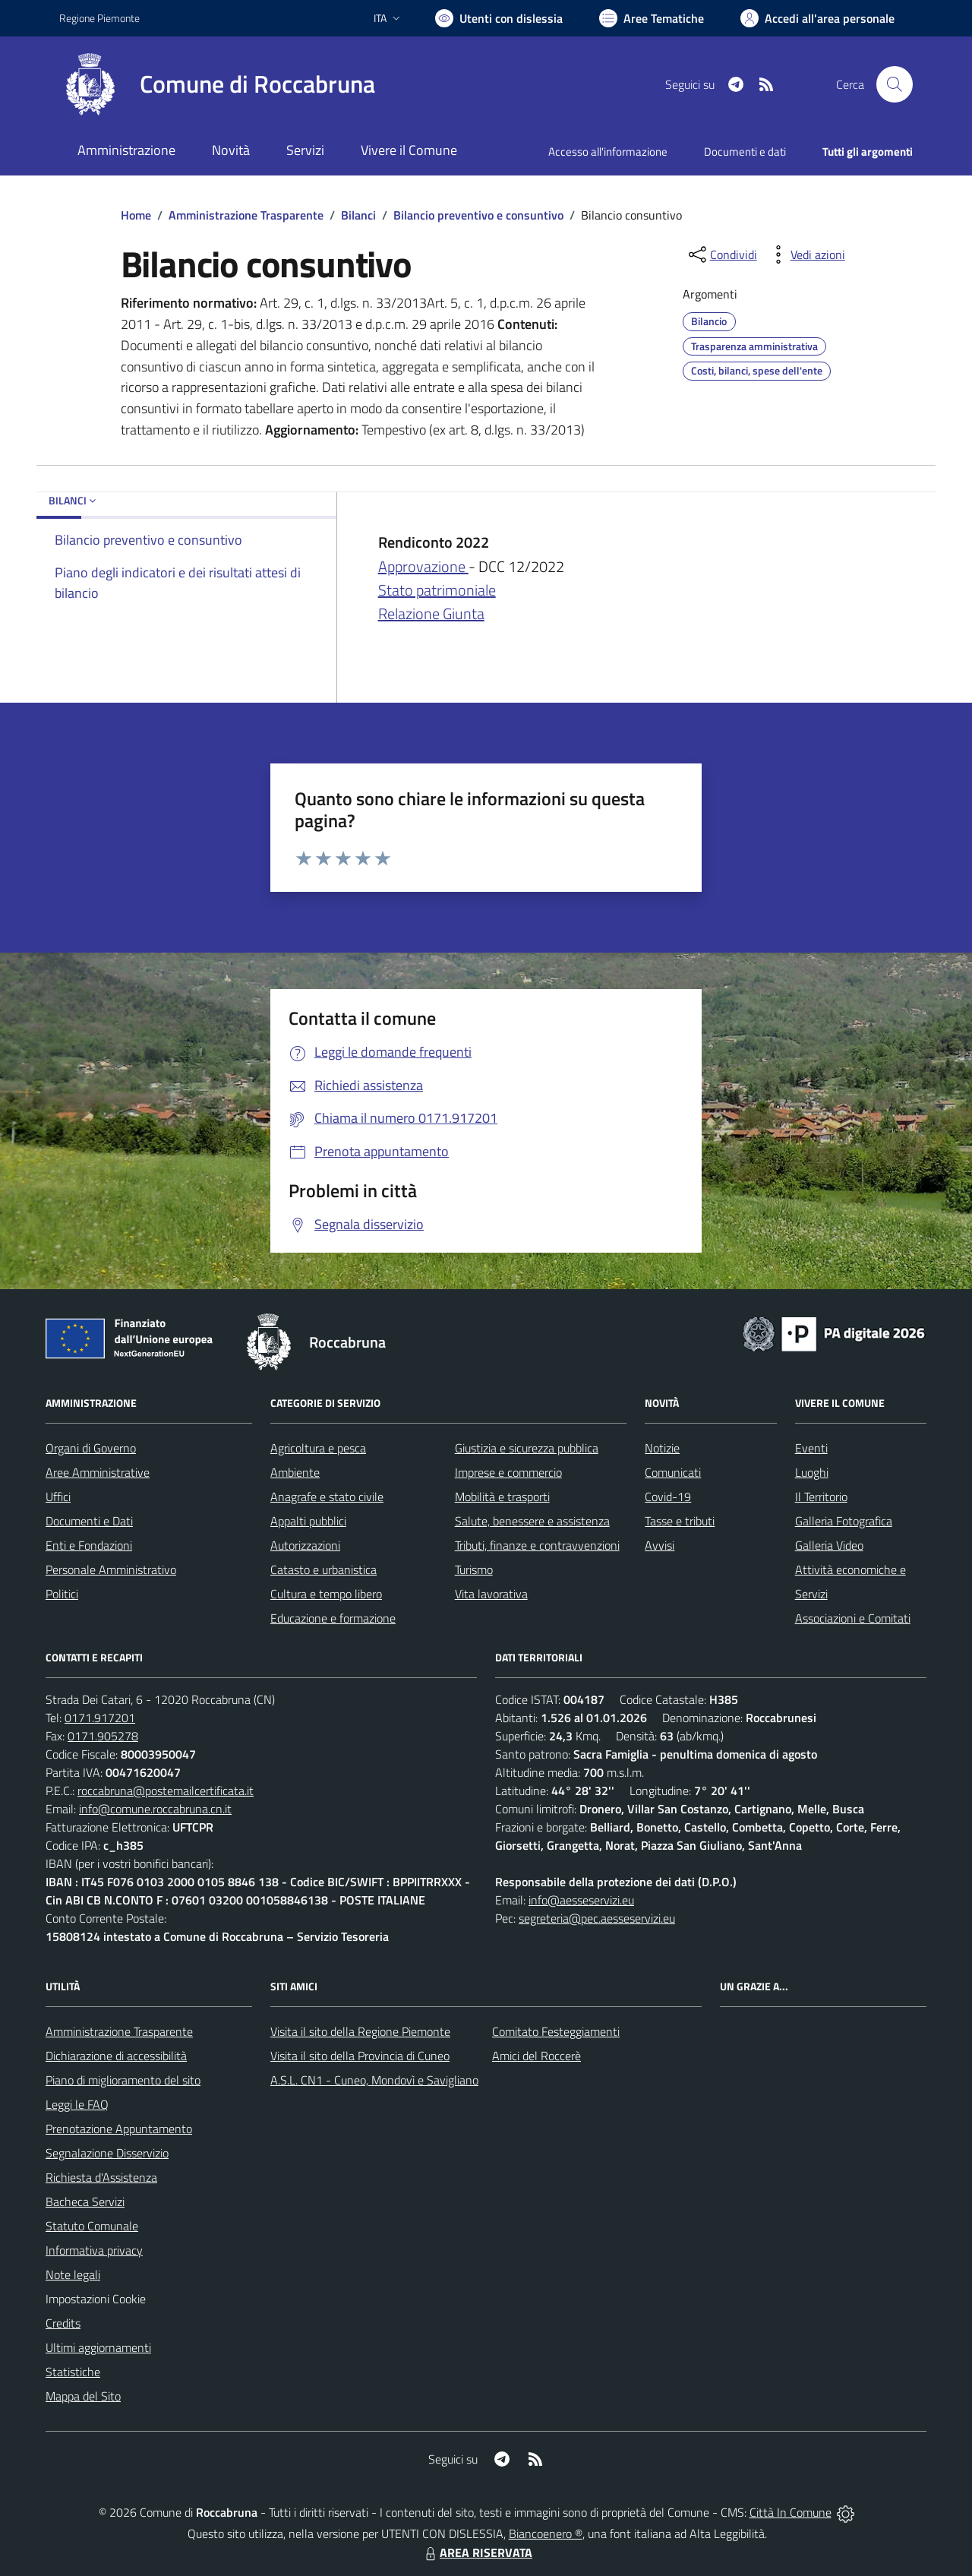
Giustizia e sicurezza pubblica (526, 1448)
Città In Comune (791, 2512)
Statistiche (73, 2372)
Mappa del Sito (83, 2396)
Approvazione (423, 566)
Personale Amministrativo (111, 1569)
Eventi (811, 1448)
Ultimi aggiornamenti (98, 2347)
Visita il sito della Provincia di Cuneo (360, 2056)
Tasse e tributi (680, 1521)
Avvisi (659, 1545)
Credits (63, 2323)
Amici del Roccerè (536, 2056)
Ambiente (295, 1472)
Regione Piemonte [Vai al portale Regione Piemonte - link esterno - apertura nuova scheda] (99, 18)
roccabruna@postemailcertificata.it (165, 1790)
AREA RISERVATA (476, 2552)
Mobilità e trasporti (502, 1496)
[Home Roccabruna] (217, 84)
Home (136, 215)
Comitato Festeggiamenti (556, 2031)
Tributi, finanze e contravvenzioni (537, 1545)
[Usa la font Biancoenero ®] (499, 18)
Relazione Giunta (431, 613)
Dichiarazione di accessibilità (116, 2056)
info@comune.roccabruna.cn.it (155, 1809)
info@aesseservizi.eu (581, 1900)
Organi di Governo (91, 1448)
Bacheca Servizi (85, 2201)
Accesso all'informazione (607, 151)
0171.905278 (103, 1736)
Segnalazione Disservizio (107, 2153)
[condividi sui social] (721, 254)
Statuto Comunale (92, 2226)
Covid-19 (668, 1496)
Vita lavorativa (491, 1594)
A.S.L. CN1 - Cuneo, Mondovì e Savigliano (374, 2080)
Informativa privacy (94, 2250)
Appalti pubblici (308, 1521)
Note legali (73, 2274)
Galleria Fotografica (843, 1521)
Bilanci (358, 215)
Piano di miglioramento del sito (123, 2080)
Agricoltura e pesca (318, 1448)
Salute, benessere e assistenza (532, 1521)
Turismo (474, 1569)
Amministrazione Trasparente (246, 215)
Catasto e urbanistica (323, 1569)
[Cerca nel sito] (894, 84)
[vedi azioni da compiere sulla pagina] (805, 254)
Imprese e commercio (508, 1472)
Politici (62, 1594)
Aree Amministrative (98, 1472)
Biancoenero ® (545, 2533)
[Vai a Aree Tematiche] (651, 18)
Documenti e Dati (89, 1521)
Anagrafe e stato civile (326, 1496)
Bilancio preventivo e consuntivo (478, 215)
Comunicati (673, 1472)
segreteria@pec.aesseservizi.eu (597, 1918)
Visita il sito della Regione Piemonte (360, 2031)
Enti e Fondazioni (89, 1545)
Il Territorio (821, 1496)
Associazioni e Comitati (852, 1618)
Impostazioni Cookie (96, 2299)
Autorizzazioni (305, 1545)
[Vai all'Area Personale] (817, 18)
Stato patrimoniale (437, 590)
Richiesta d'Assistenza (101, 2177)
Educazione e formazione (333, 1618)
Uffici (58, 1496)
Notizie (662, 1448)
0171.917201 (100, 1717)
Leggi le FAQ (77, 2104)
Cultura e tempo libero (326, 1594)
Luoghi (811, 1472)
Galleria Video (829, 1545)
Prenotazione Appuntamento (119, 2128)
